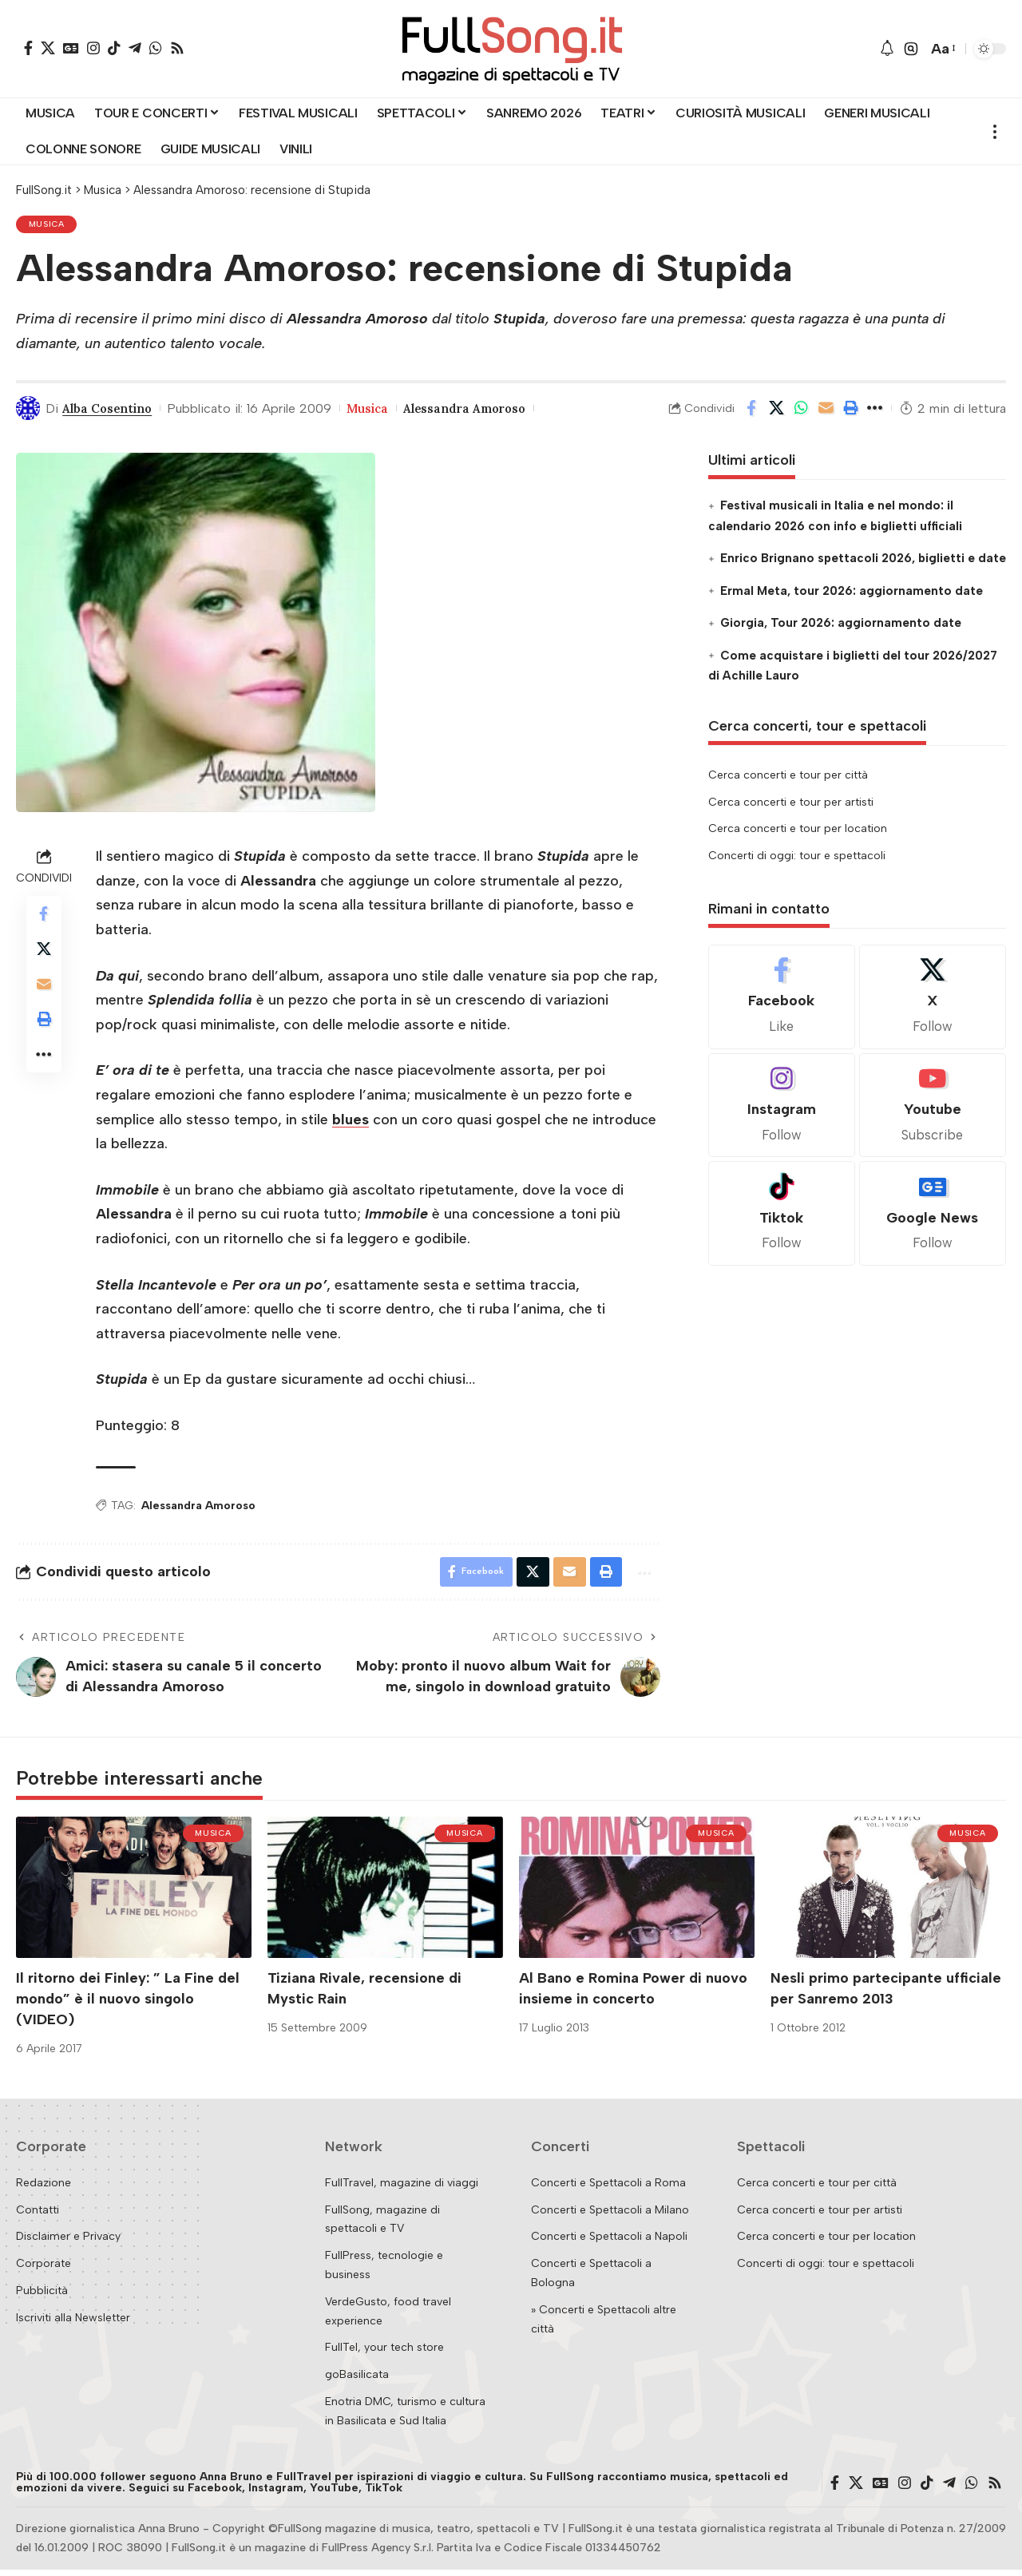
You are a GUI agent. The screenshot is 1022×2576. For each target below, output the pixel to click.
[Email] (825, 411)
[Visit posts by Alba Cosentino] (28, 411)
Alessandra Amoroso (481, 411)
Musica (49, 225)
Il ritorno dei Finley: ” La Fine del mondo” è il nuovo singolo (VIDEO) (128, 2005)
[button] (911, 49)
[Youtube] (932, 1108)
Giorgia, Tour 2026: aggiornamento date (840, 626)
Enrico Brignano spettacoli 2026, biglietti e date (863, 561)
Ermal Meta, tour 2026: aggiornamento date (851, 594)
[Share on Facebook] (751, 411)
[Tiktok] (781, 1216)
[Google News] (71, 48)
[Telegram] (135, 48)
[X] (48, 48)
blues (350, 1122)
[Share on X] (776, 411)
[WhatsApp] (155, 48)
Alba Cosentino (111, 411)
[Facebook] (28, 48)
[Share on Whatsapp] (801, 411)
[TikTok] (114, 48)
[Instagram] (93, 48)
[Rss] (177, 48)
